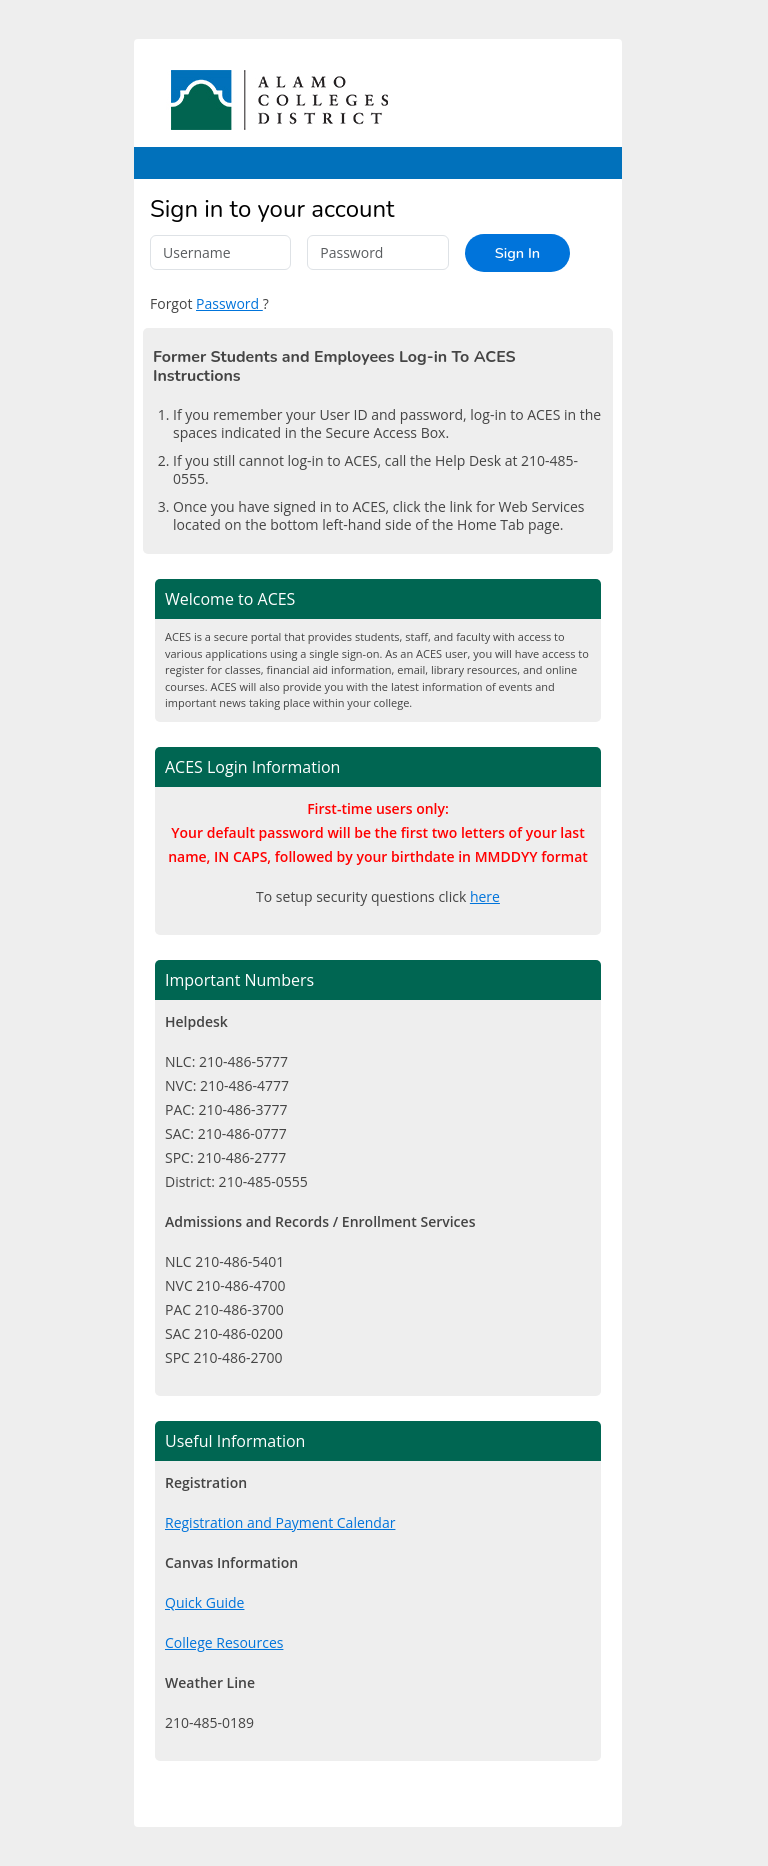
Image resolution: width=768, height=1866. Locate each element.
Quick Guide (204, 1602)
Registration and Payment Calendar (280, 1522)
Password (229, 303)
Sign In (517, 253)
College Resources (224, 1642)
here (485, 896)
